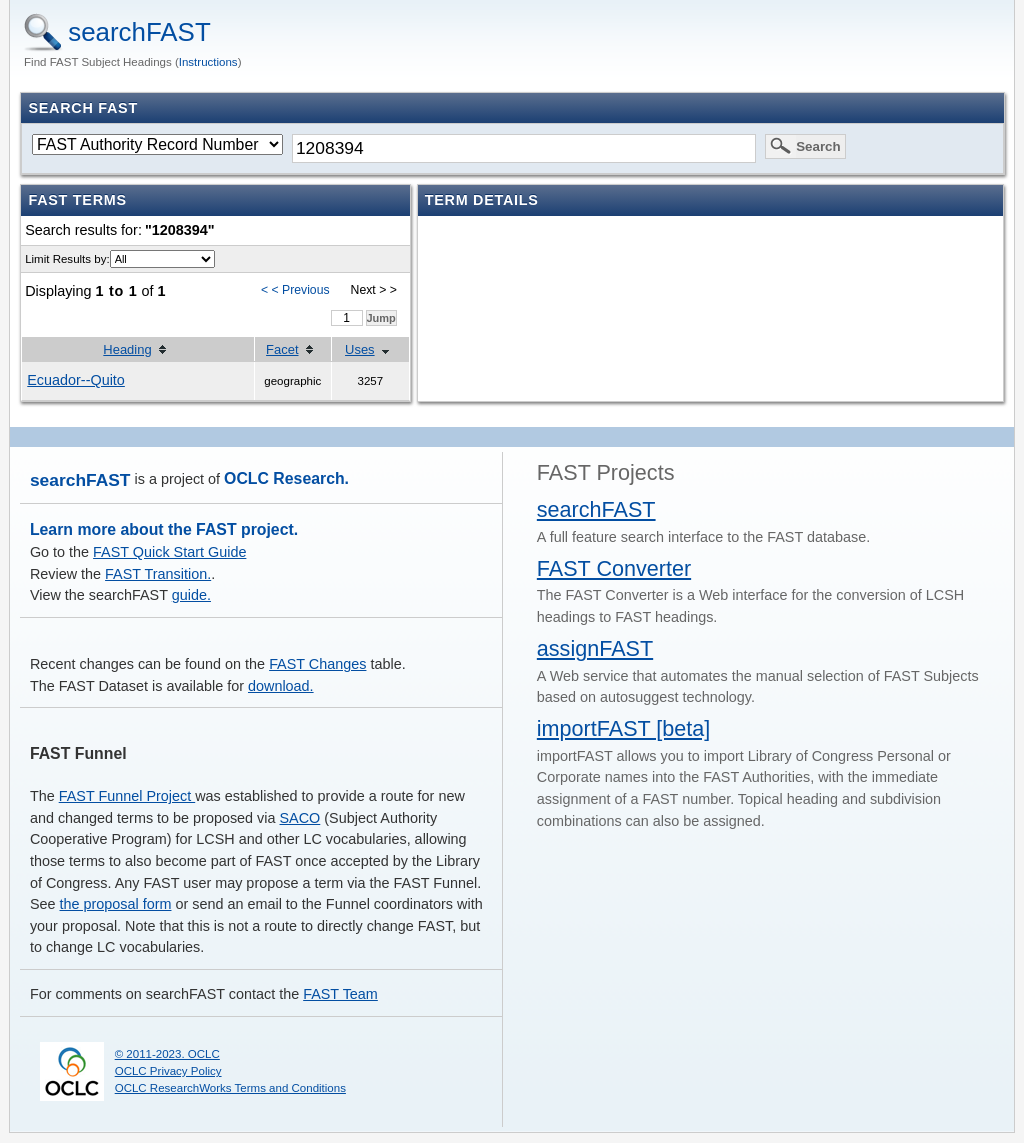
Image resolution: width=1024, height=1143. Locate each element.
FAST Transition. (158, 574)
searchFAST (139, 32)
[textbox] (524, 148)
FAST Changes (317, 664)
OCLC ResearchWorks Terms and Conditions (230, 1088)
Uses (360, 349)
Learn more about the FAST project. (164, 529)
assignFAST (595, 648)
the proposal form (116, 904)
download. (281, 686)
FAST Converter (614, 568)
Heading (127, 349)
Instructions (208, 62)
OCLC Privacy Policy (168, 1071)
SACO (300, 818)
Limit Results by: (67, 259)
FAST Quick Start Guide (169, 552)
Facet (282, 349)
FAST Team (340, 994)
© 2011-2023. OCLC (167, 1054)
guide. (191, 595)
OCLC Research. (286, 478)
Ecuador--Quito (76, 380)
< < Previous (295, 290)
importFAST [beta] (624, 728)
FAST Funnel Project (127, 796)
